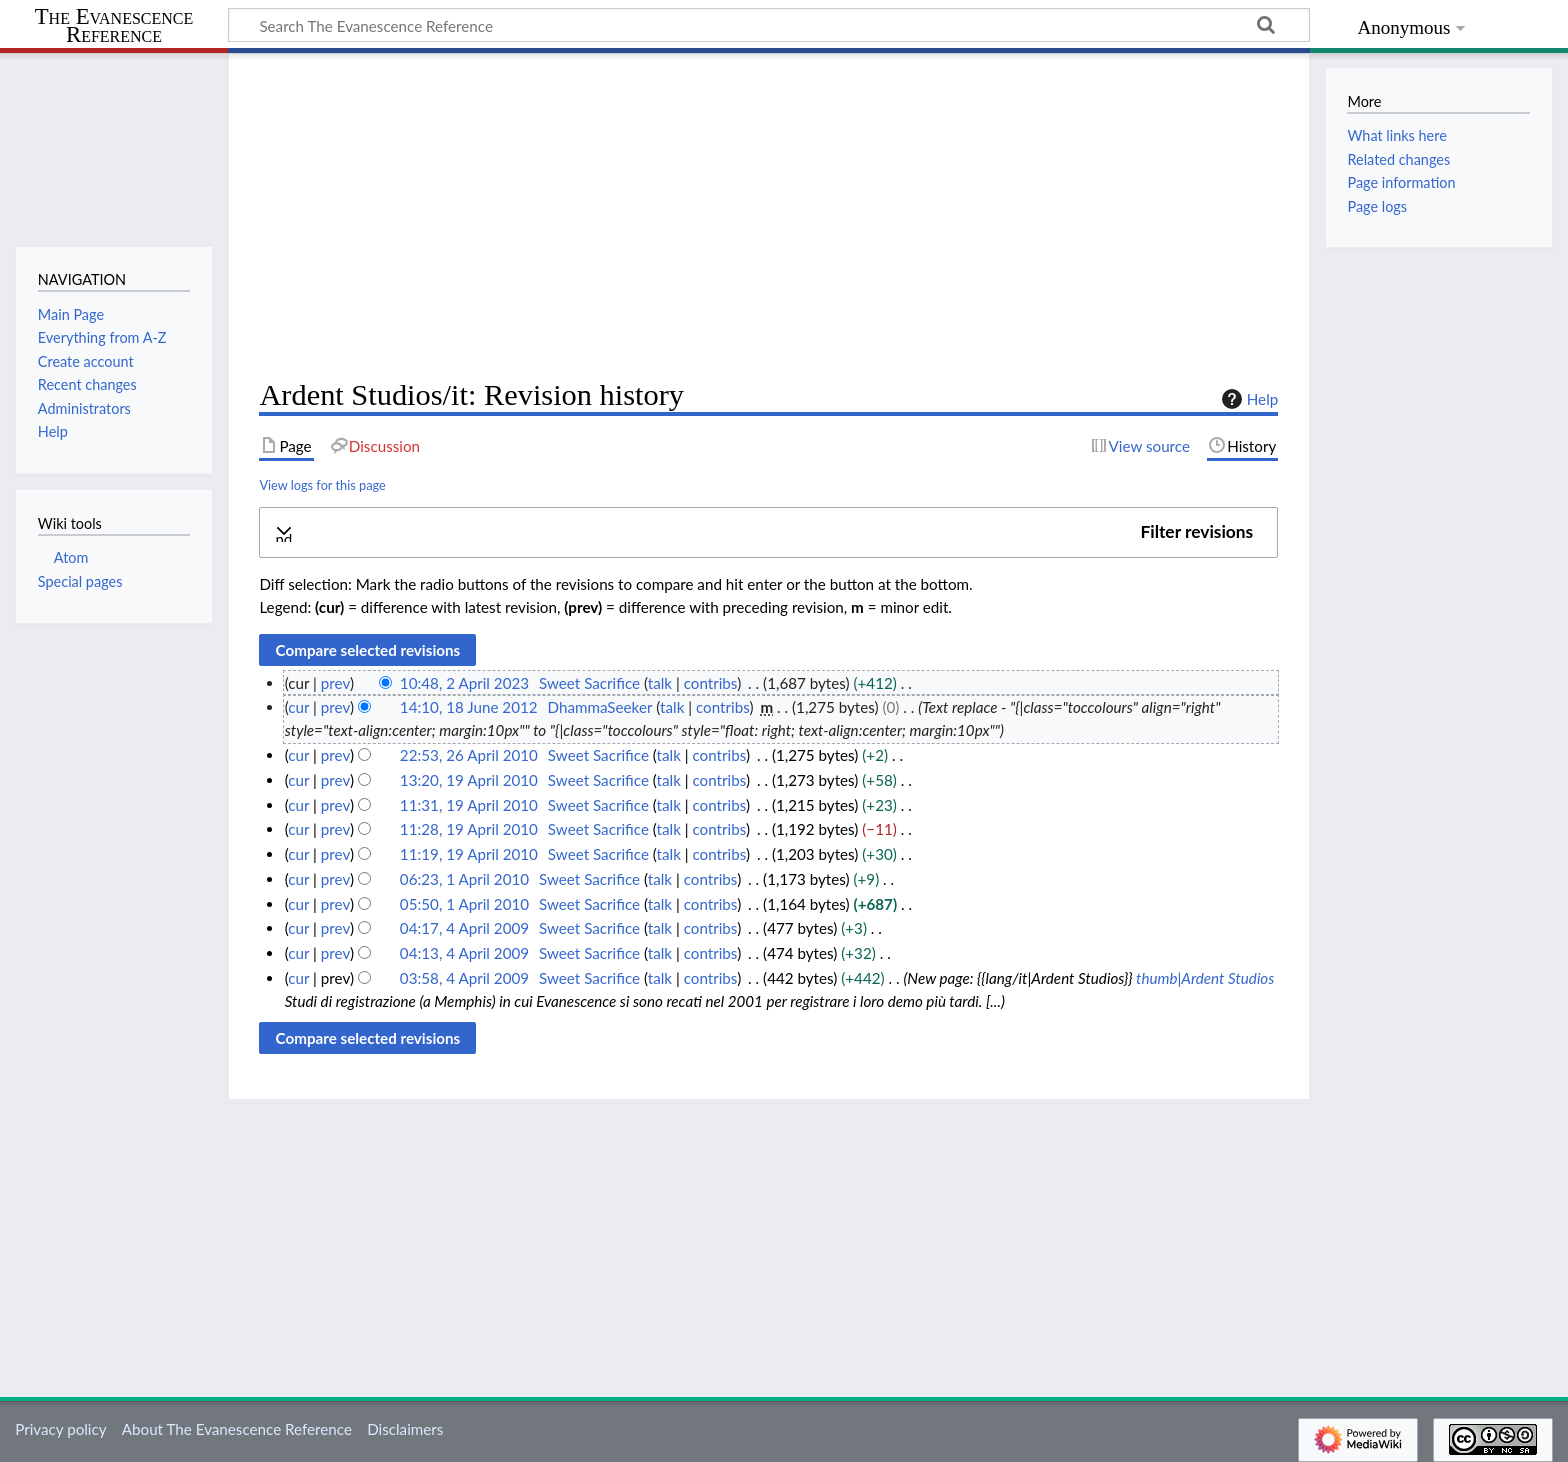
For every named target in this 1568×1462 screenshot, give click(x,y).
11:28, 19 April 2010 (469, 829)
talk (660, 683)
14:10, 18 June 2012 (469, 707)
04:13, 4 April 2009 (464, 953)
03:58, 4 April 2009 (464, 978)
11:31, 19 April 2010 (469, 805)
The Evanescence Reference (114, 26)
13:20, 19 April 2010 (469, 780)
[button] (768, 532)
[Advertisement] (768, 216)
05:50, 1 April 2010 (464, 904)
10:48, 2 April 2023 (464, 683)
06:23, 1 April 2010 (464, 879)
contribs (710, 683)
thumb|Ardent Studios (1205, 978)
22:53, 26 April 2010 (469, 755)
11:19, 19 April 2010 (469, 854)
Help (1247, 399)
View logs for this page (322, 485)
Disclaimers (405, 1429)
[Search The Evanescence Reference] (769, 25)
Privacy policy (60, 1429)
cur (298, 707)
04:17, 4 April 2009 (464, 928)
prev (335, 683)
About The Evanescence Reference (237, 1429)
